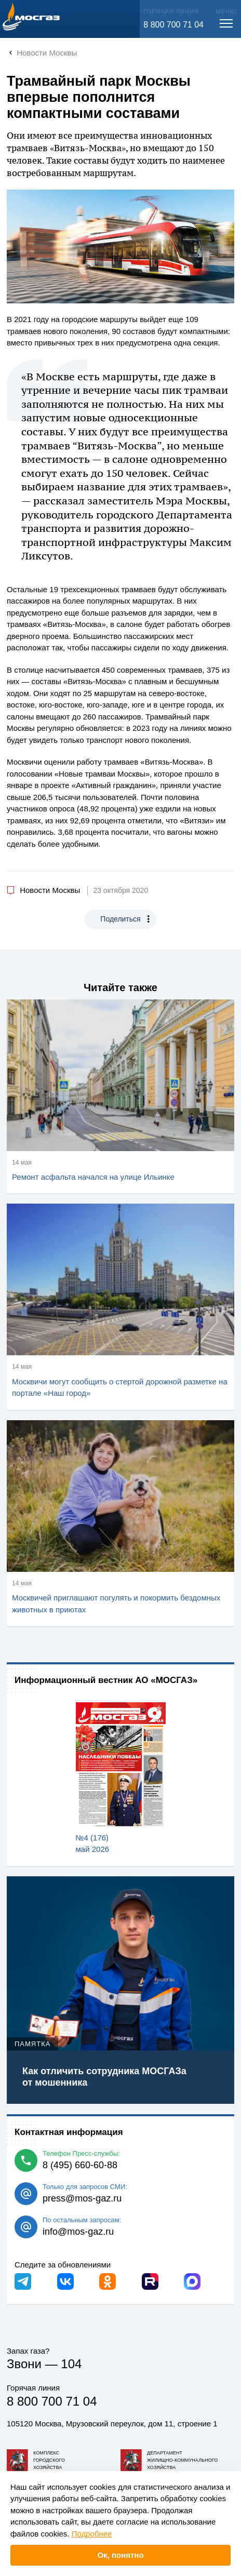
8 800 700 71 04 (173, 24)
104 (71, 2364)
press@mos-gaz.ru (82, 2198)
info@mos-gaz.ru (78, 2231)
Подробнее (92, 2533)
